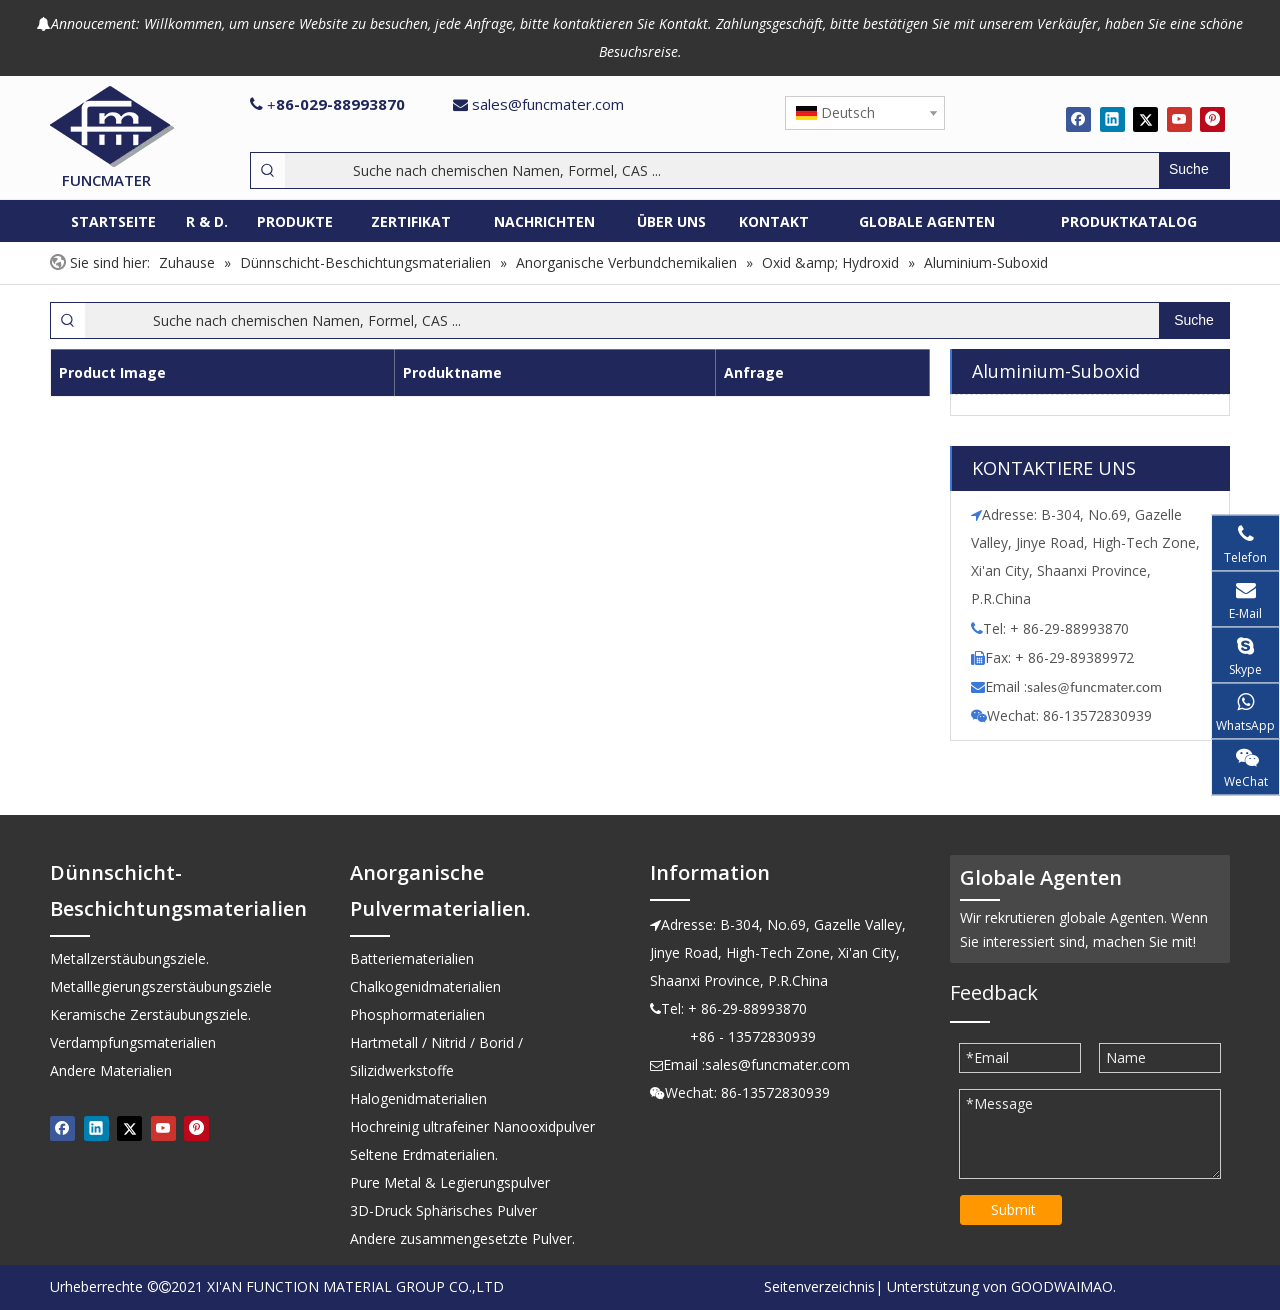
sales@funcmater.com (548, 104)
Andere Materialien (111, 1070)
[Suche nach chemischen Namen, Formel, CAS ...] (722, 170)
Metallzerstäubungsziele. (129, 958)
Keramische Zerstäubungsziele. (150, 1014)
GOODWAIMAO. (1063, 1286)
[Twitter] (1145, 119)
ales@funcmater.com (1097, 687)
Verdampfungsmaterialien (133, 1042)
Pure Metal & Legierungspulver (450, 1182)
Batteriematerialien (412, 958)
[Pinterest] (1212, 119)
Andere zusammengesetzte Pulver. (462, 1238)
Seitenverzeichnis (819, 1286)
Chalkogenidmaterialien (425, 986)
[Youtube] (1179, 119)
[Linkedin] (1112, 119)
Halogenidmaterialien (418, 1098)
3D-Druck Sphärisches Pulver (443, 1210)
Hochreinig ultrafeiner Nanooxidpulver (472, 1126)
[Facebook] (1078, 119)
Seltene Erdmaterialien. (424, 1154)
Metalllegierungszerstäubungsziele (161, 986)
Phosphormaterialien (417, 1014)
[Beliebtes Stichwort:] (1194, 170)
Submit (1013, 1209)
